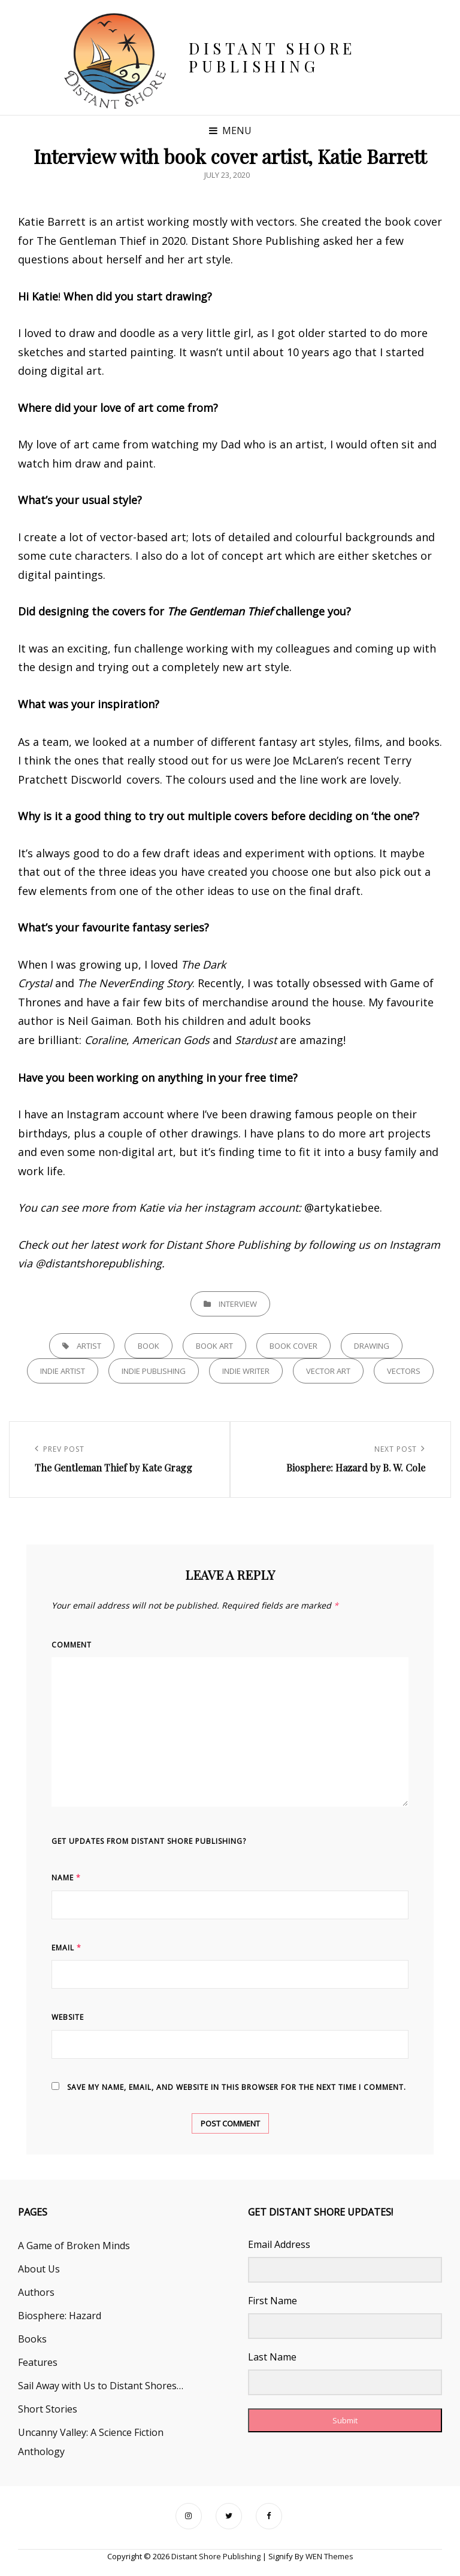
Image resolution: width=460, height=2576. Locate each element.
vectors (403, 1371)
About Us (39, 2268)
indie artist (62, 1371)
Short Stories (47, 2409)
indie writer (246, 1371)
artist (89, 1345)
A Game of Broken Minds (74, 2245)
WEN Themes (329, 2556)
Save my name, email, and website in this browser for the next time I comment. (236, 2087)
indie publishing (154, 1371)
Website (68, 2017)
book (148, 1345)
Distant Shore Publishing (272, 57)
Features (38, 2362)
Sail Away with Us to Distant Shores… (100, 2385)
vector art (328, 1371)
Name (66, 1878)
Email (66, 1948)
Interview (238, 1303)
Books (32, 2339)
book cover (293, 1345)
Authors (36, 2292)
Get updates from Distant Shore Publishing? (149, 1841)
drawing (371, 1345)
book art (214, 1345)
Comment (72, 1645)
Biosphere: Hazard (59, 2315)
